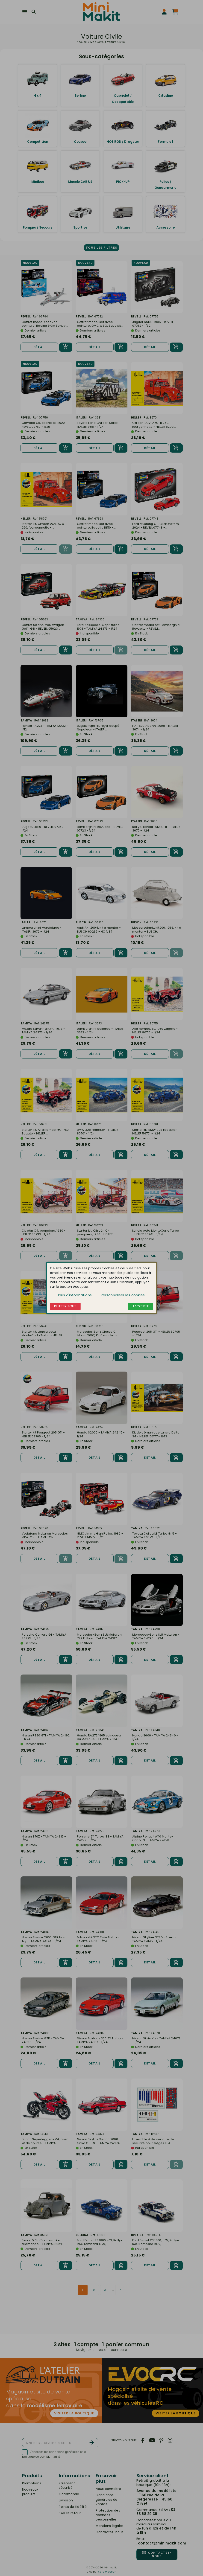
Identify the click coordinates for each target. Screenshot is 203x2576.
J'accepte (140, 1306)
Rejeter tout (65, 1306)
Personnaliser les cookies (123, 1295)
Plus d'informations (75, 1295)
